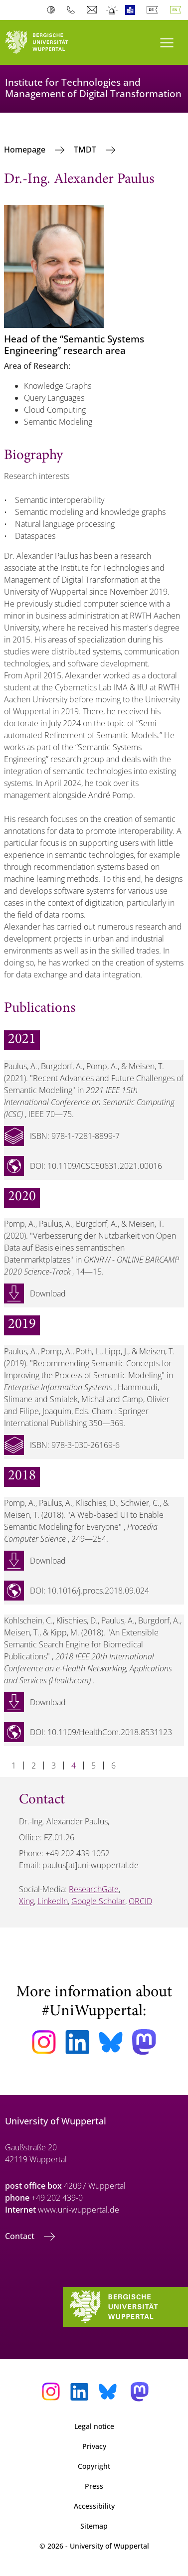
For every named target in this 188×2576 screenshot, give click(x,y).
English (178, 10)
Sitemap (94, 2526)
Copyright (94, 2466)
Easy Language (132, 10)
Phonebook (73, 10)
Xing (26, 1901)
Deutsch (154, 10)
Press (94, 2486)
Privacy (94, 2446)
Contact (20, 2236)
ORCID (140, 1901)
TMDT (86, 149)
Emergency (112, 10)
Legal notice (94, 2426)
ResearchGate (94, 1889)
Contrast (53, 10)
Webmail (93, 10)
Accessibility (94, 2506)
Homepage (25, 149)
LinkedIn (52, 1901)
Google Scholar (98, 1901)
